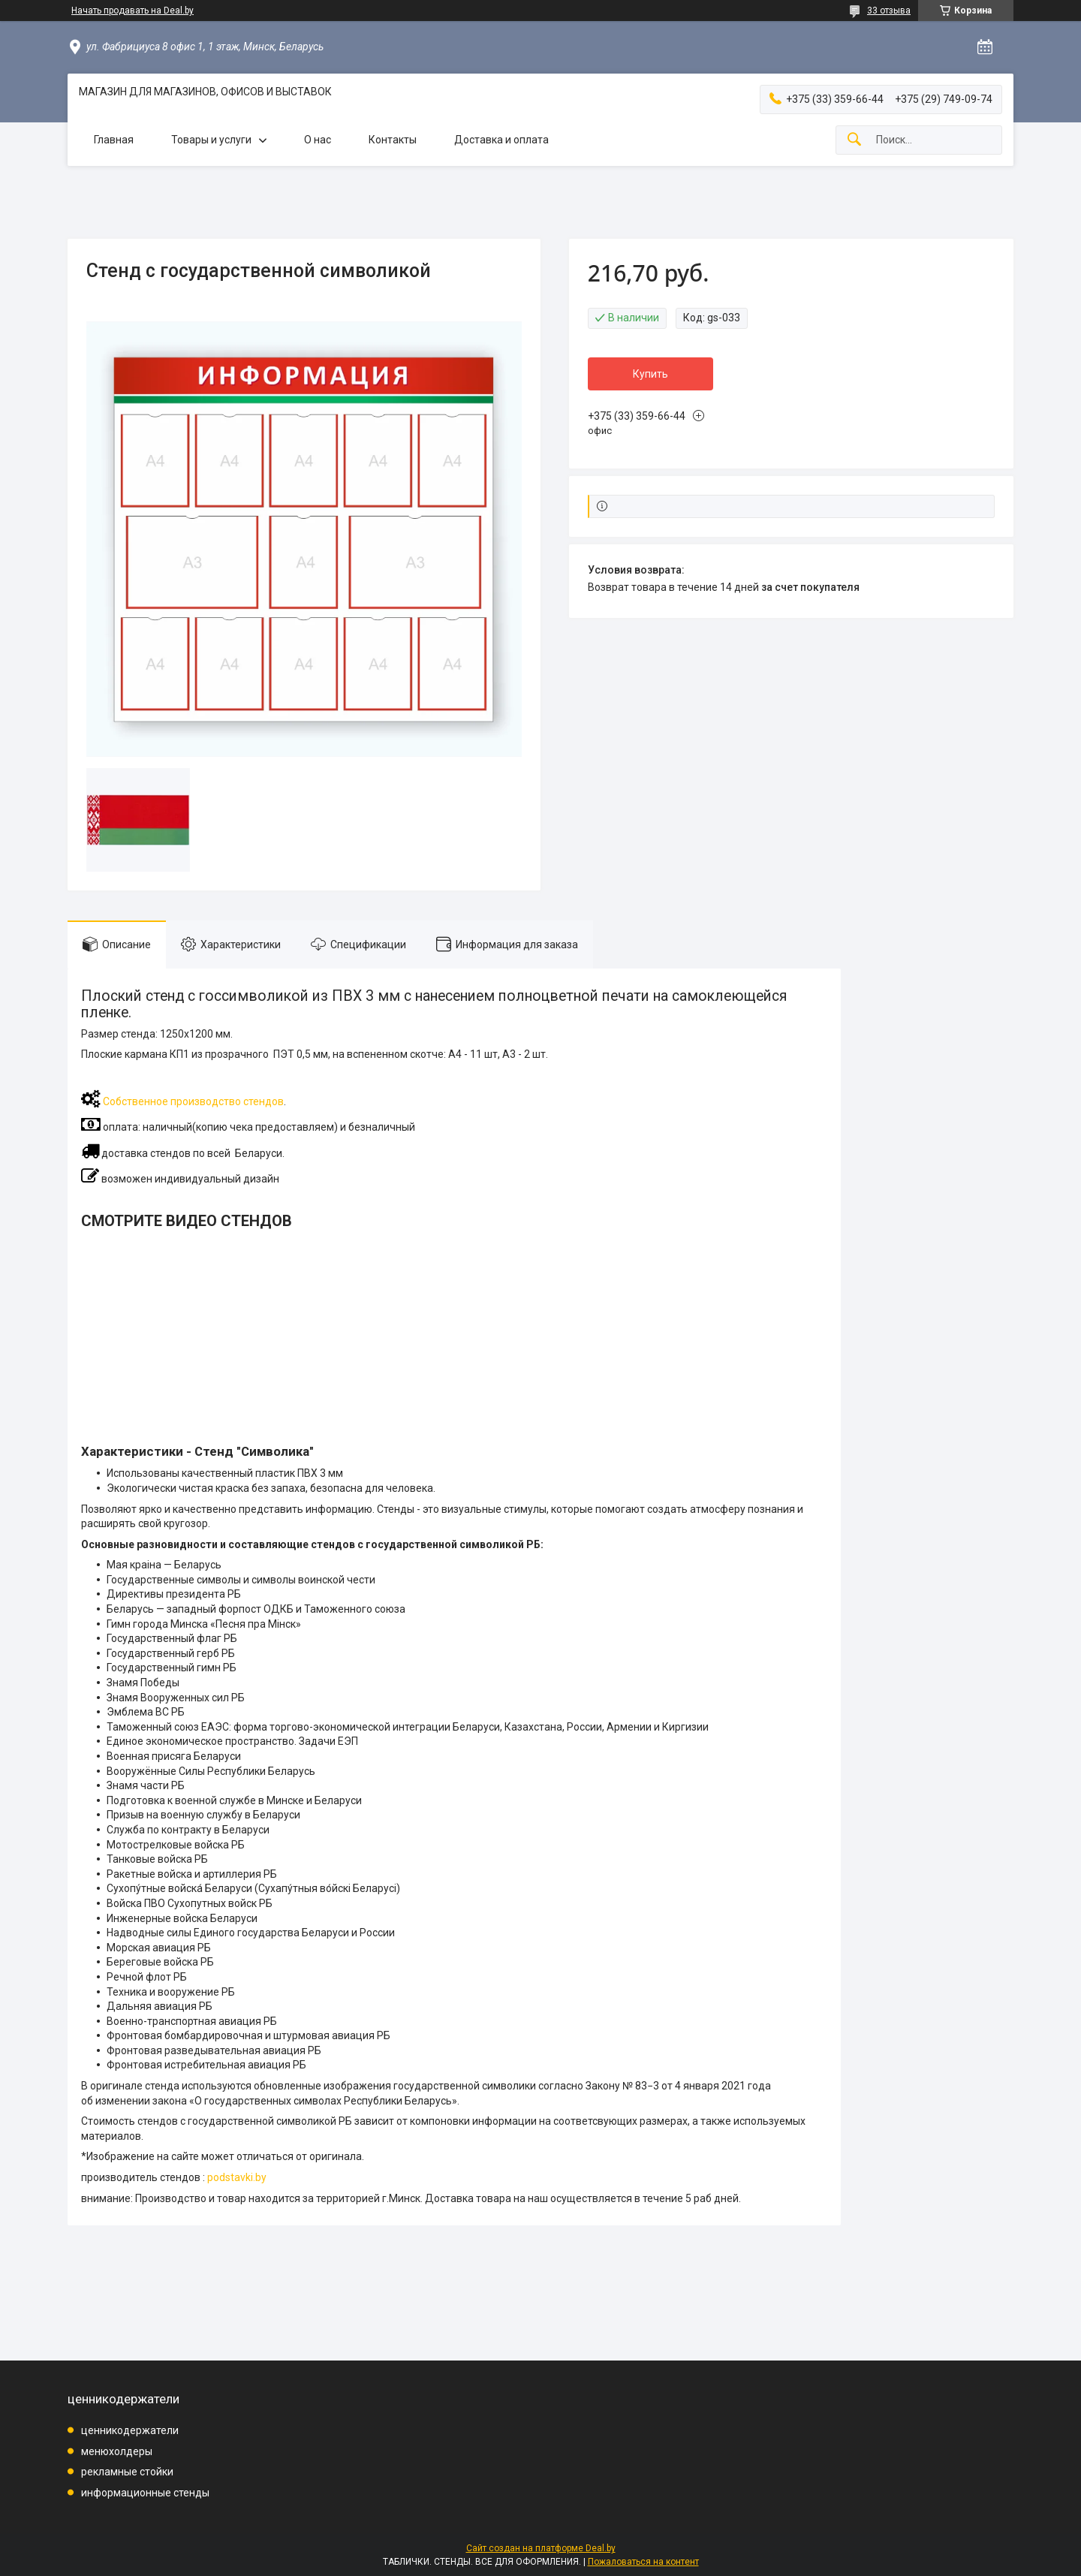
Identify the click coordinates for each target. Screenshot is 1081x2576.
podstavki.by (236, 2177)
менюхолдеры (116, 2451)
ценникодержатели (130, 2430)
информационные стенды (145, 2493)
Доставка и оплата (501, 140)
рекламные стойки (127, 2472)
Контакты (393, 140)
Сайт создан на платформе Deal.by (541, 2548)
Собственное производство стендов (193, 1101)
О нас (317, 140)
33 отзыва (889, 10)
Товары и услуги (211, 140)
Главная (114, 140)
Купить (650, 374)
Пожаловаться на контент (643, 2561)
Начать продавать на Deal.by (132, 10)
